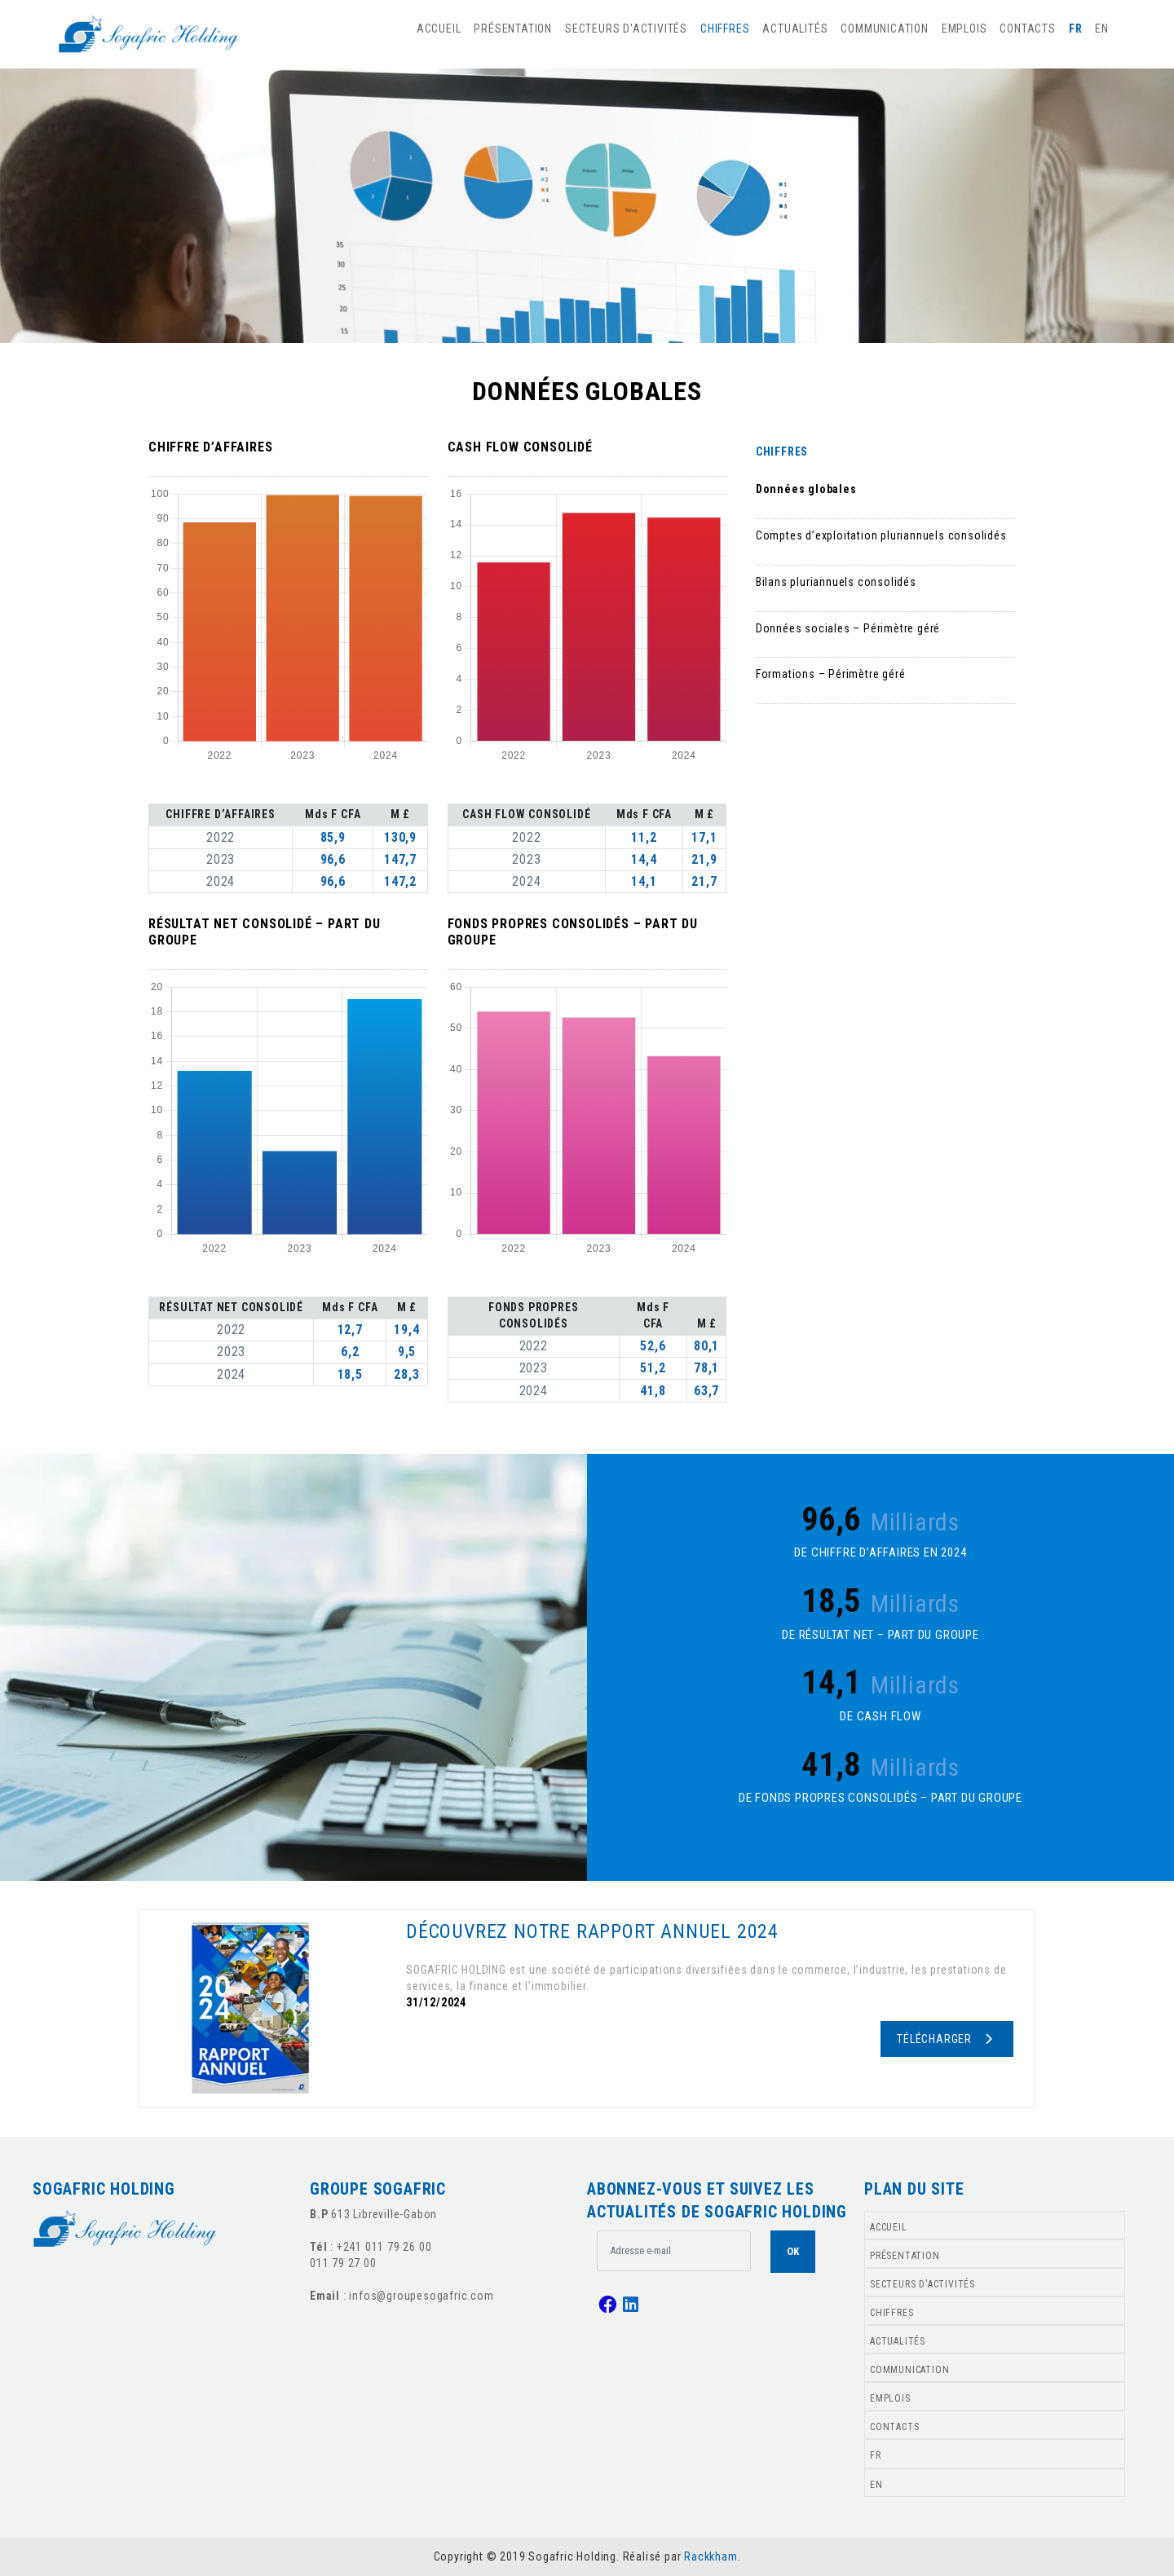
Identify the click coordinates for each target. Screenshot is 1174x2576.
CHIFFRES (724, 28)
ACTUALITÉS (795, 28)
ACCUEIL (439, 28)
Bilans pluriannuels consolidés (836, 581)
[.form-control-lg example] (674, 2250)
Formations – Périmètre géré (831, 673)
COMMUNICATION (884, 28)
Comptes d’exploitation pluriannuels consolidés (881, 535)
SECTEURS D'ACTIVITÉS (626, 28)
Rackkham (710, 2556)
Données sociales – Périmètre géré (848, 628)
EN (1102, 28)
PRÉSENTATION (513, 28)
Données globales (806, 488)
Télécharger (945, 2038)
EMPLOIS (964, 28)
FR (1076, 28)
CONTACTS (1027, 28)
